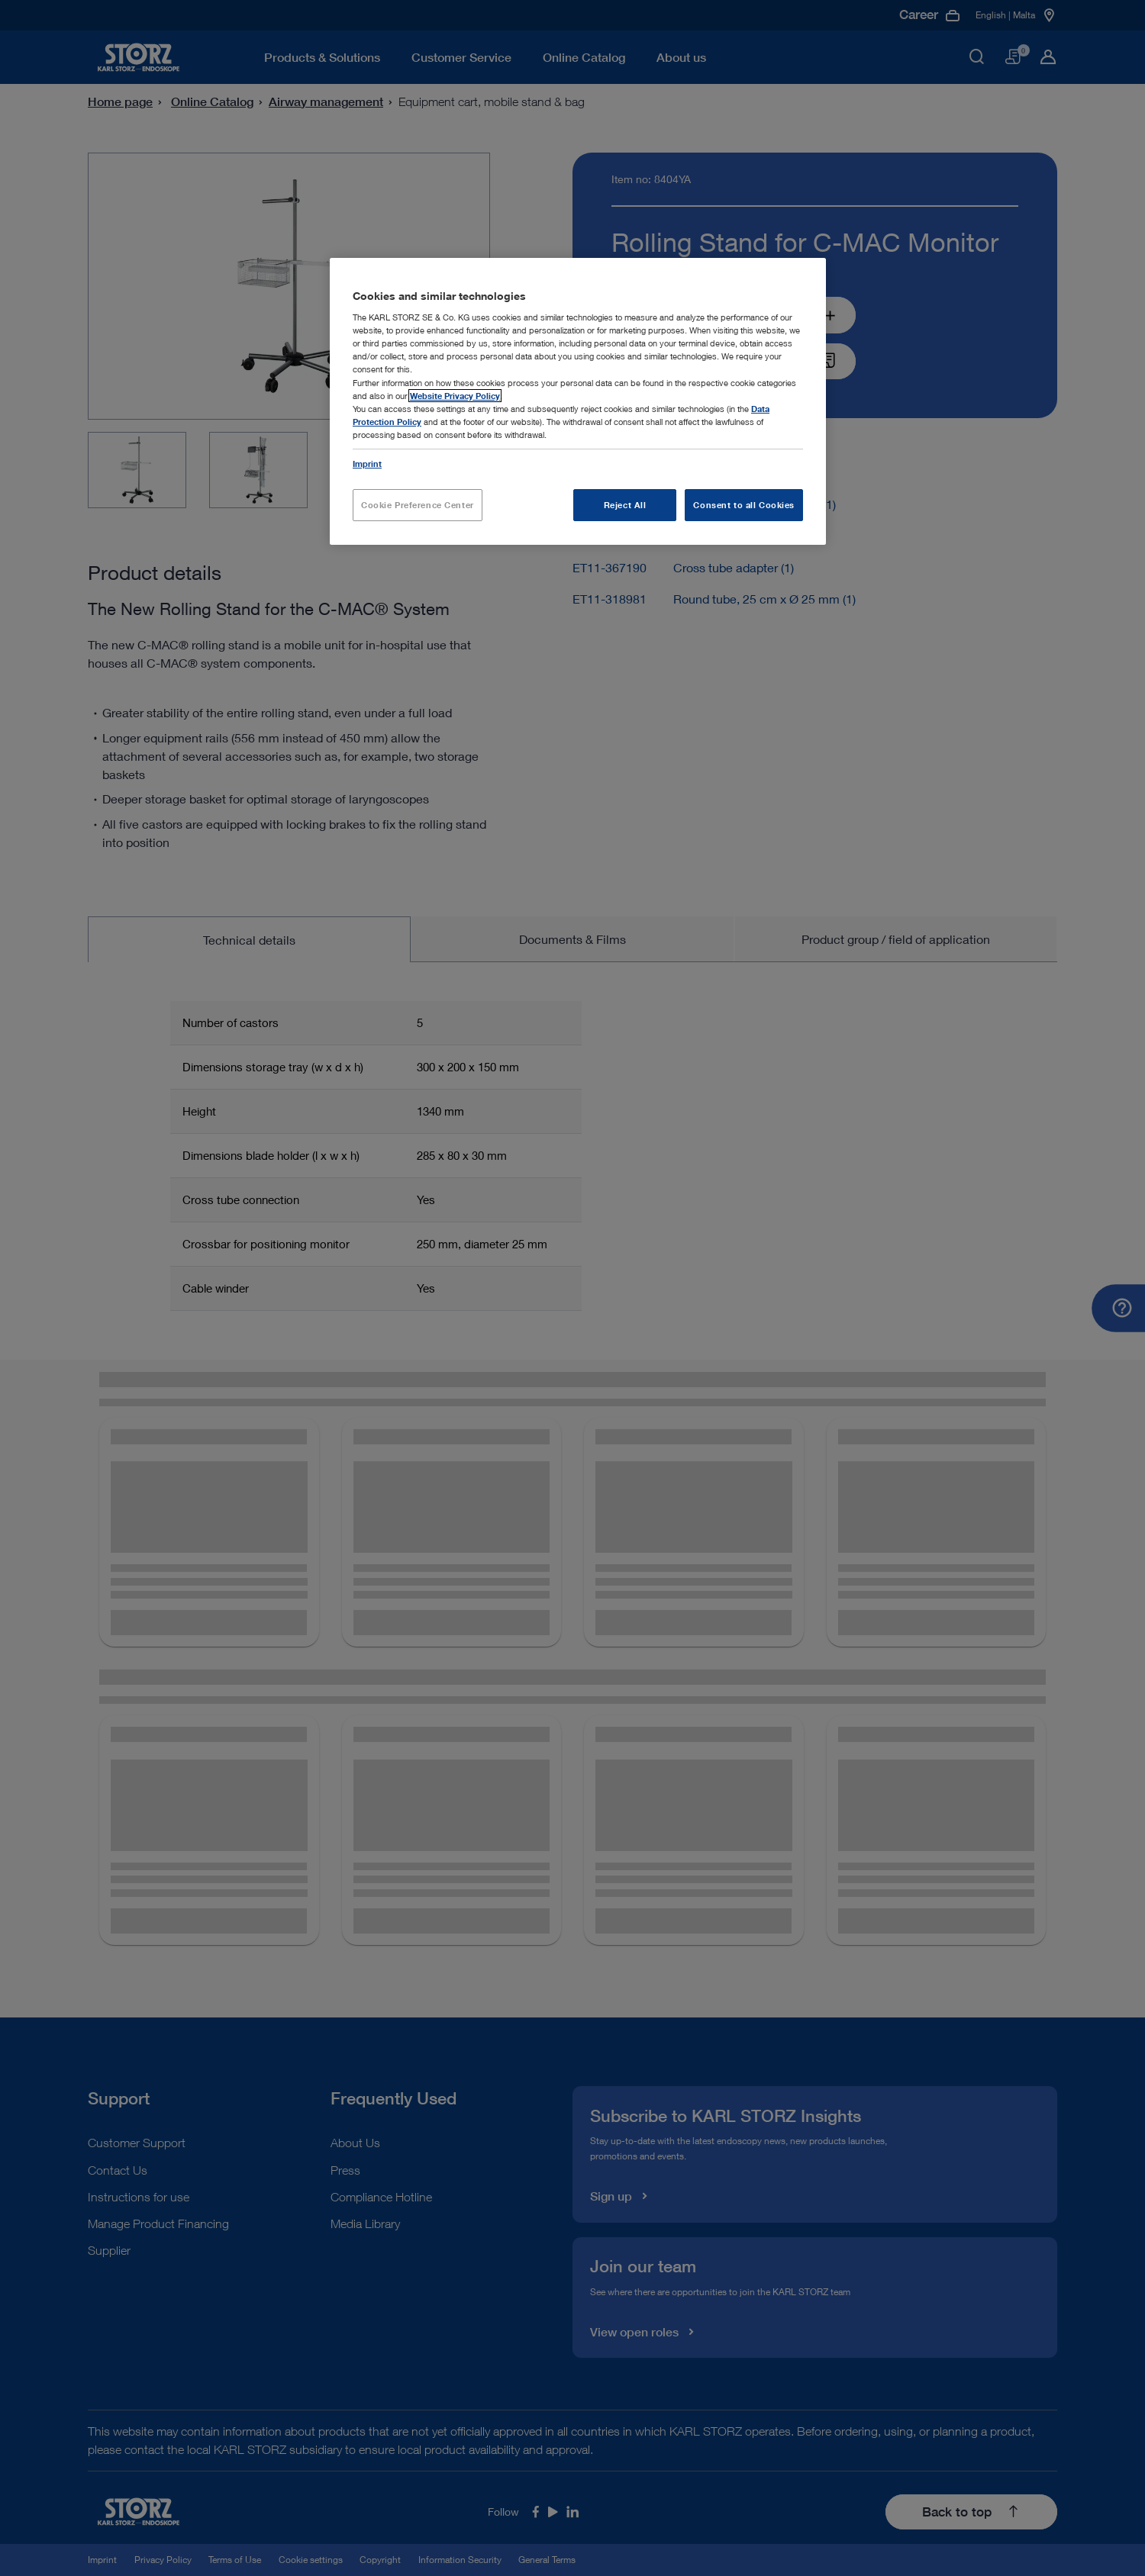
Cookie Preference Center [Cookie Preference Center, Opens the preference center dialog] (417, 505)
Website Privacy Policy (455, 396)
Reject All (625, 505)
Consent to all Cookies (744, 505)
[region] (578, 401)
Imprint (367, 464)
